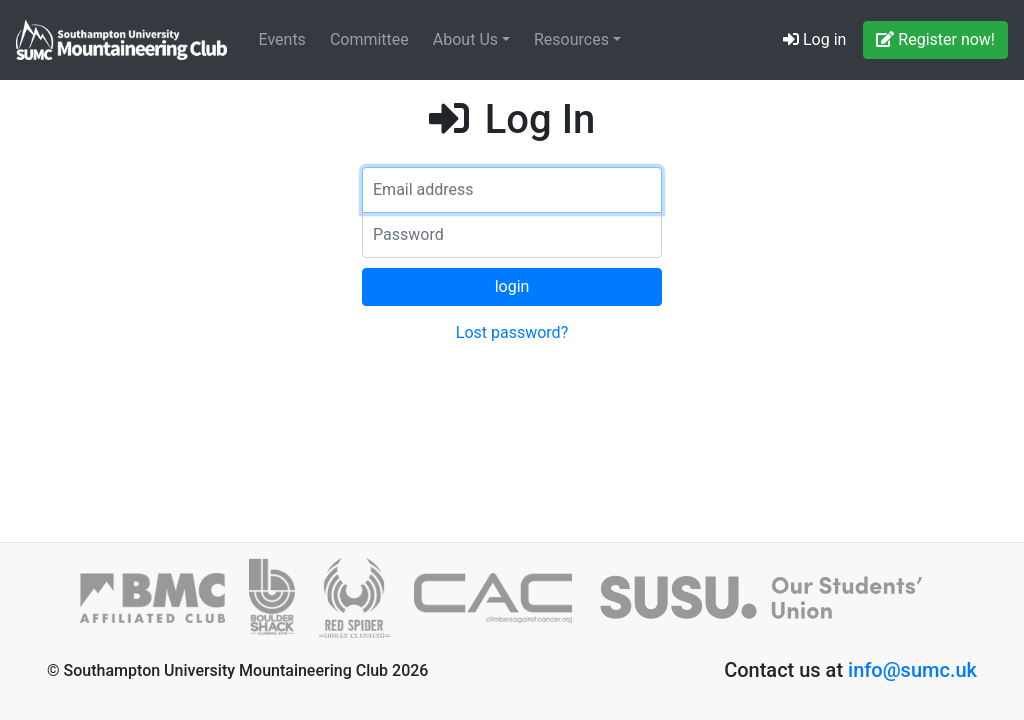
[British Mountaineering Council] (164, 606)
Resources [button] (573, 39)
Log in (814, 39)
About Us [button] (467, 39)
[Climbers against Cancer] (504, 606)
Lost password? (512, 332)
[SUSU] (770, 606)
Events (282, 39)
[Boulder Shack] (284, 606)
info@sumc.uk (912, 670)
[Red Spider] (366, 606)
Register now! (935, 39)
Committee (369, 39)
